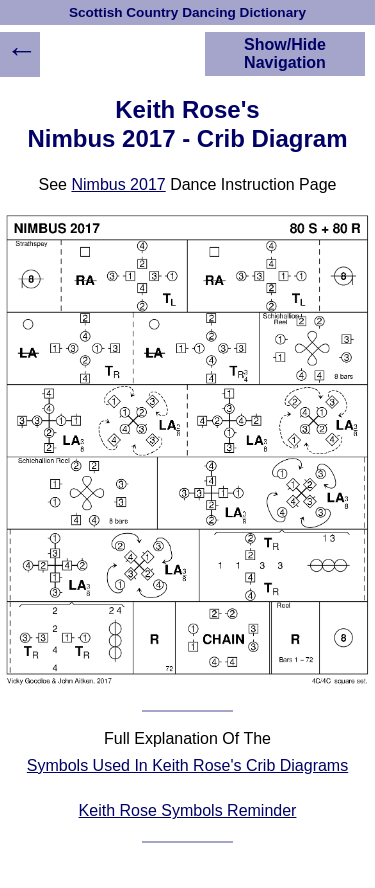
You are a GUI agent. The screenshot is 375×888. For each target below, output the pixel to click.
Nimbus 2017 (118, 184)
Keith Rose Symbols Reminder (188, 810)
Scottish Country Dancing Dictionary (187, 12)
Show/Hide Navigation (285, 53)
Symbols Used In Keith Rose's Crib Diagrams (187, 765)
